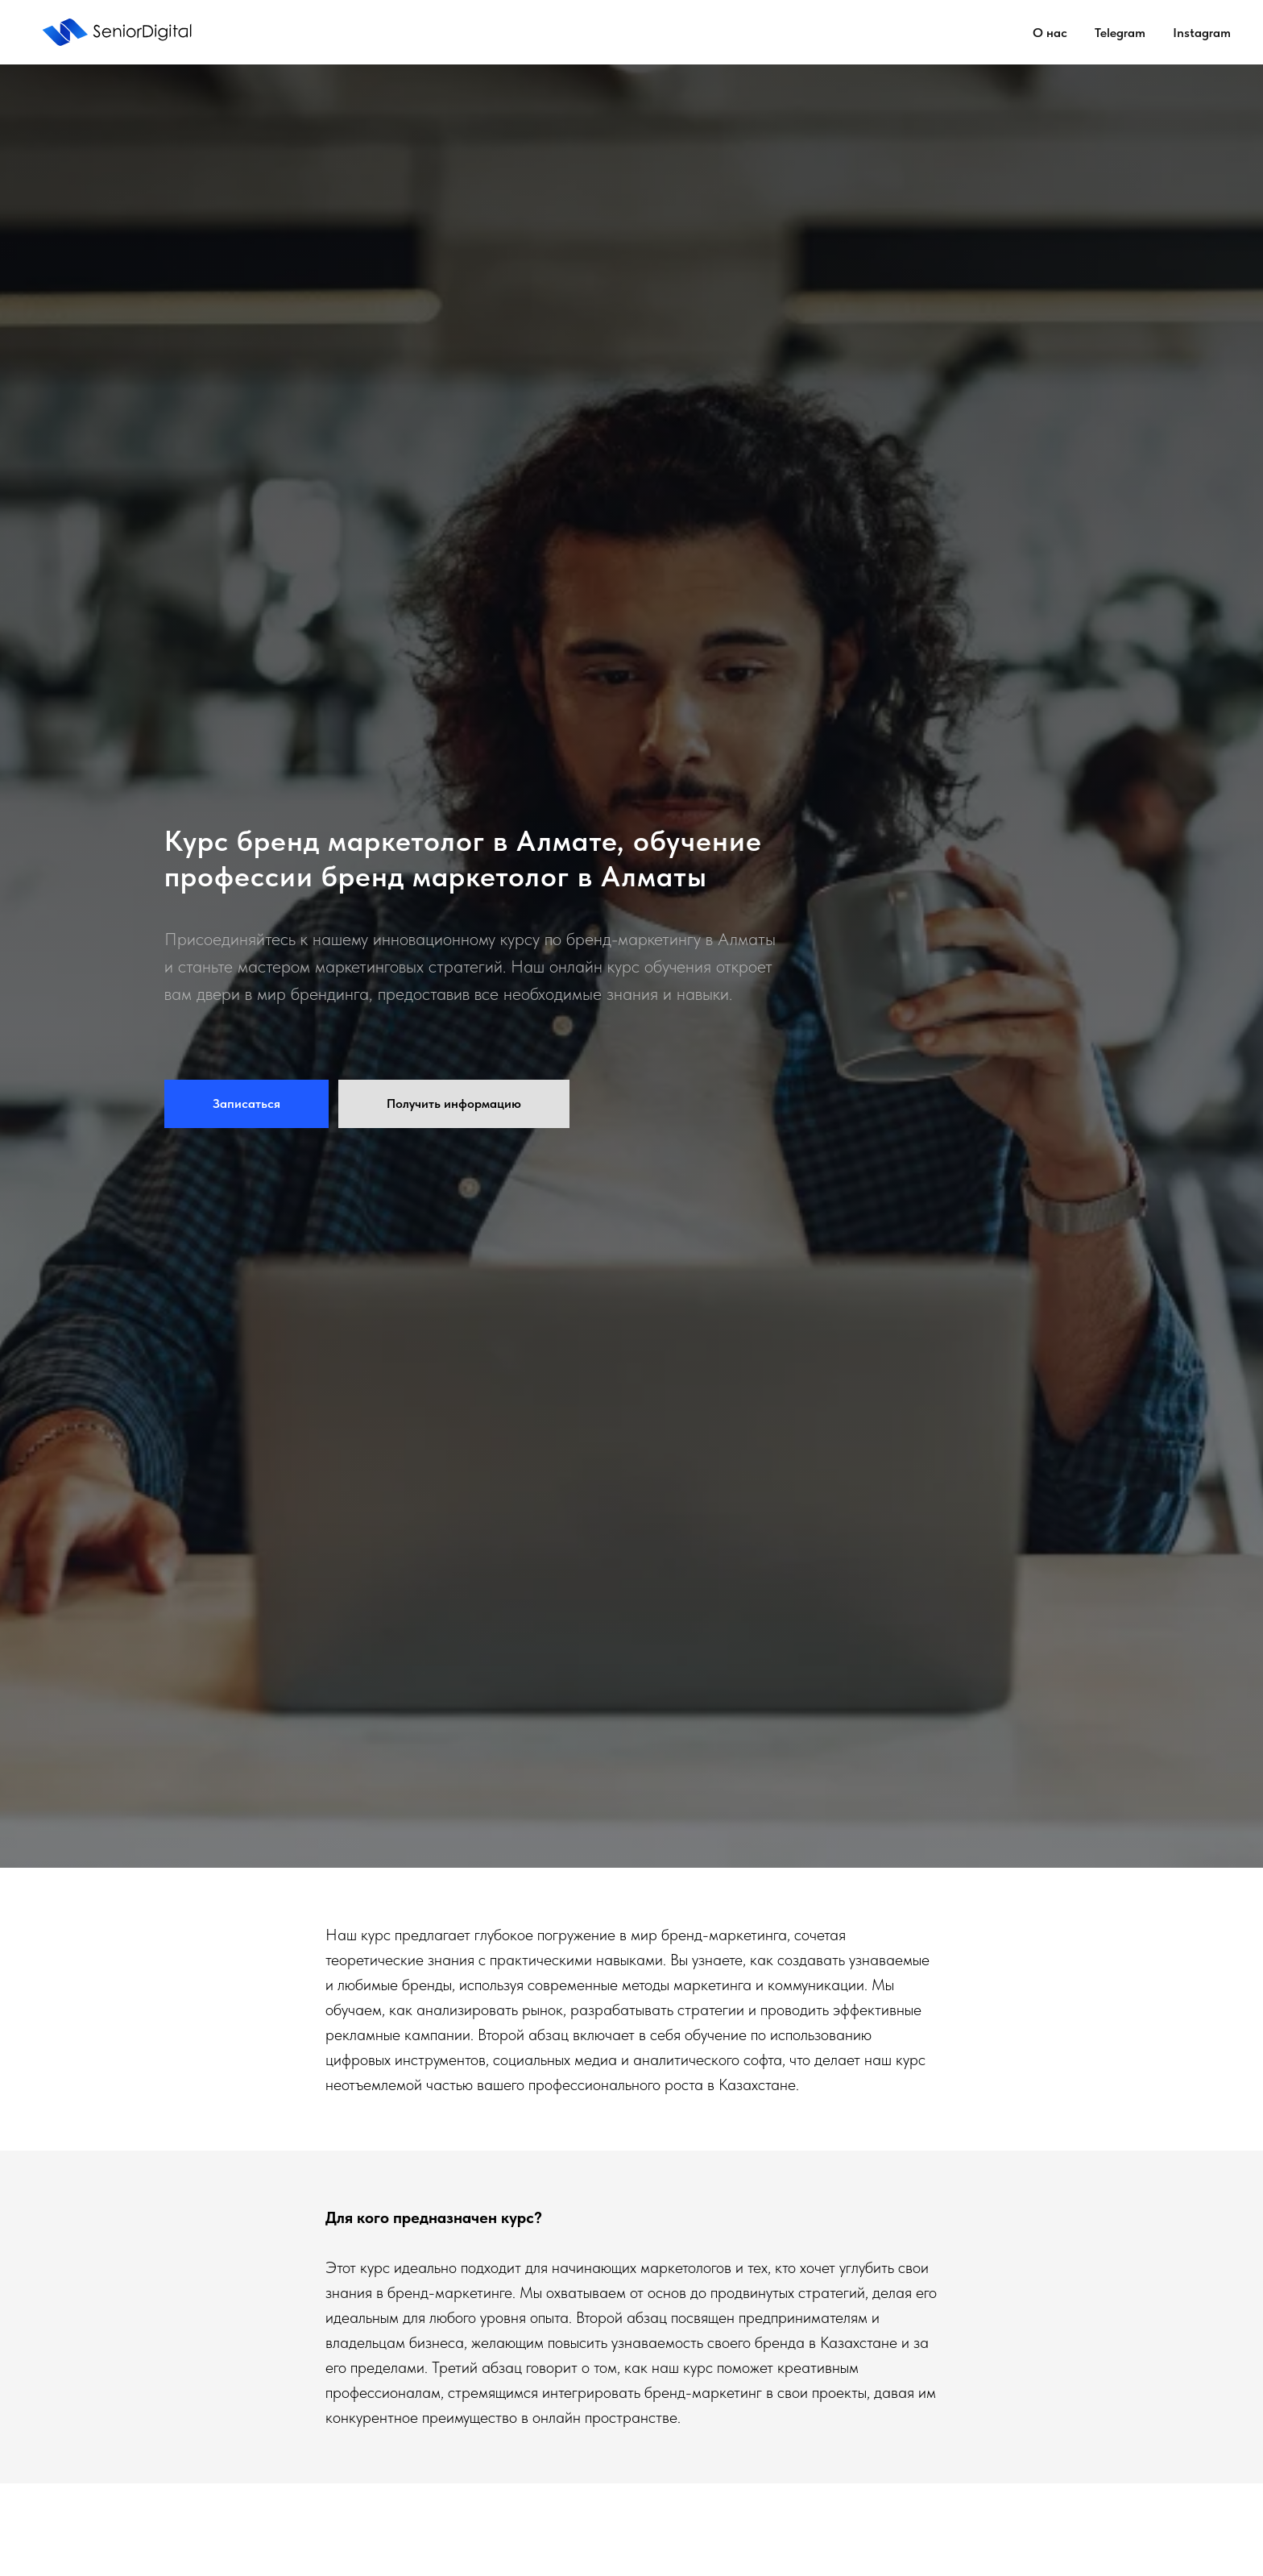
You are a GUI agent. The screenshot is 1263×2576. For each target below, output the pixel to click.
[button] (246, 1104)
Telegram (1120, 32)
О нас (1050, 32)
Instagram (1202, 32)
